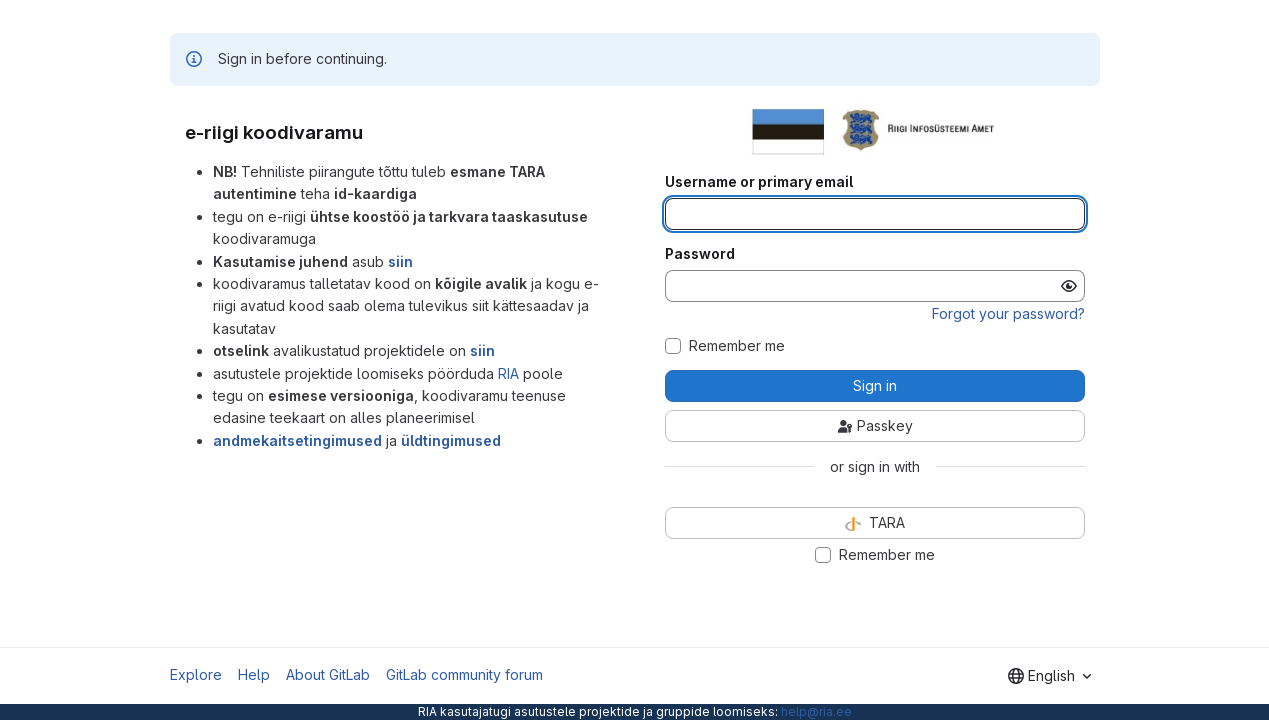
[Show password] (1069, 286)
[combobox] (1049, 676)
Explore (196, 674)
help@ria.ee (816, 711)
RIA (508, 373)
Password (700, 254)
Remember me (737, 346)
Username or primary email (759, 182)
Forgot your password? (1008, 313)
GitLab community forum (464, 674)
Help (254, 674)
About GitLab (328, 674)
